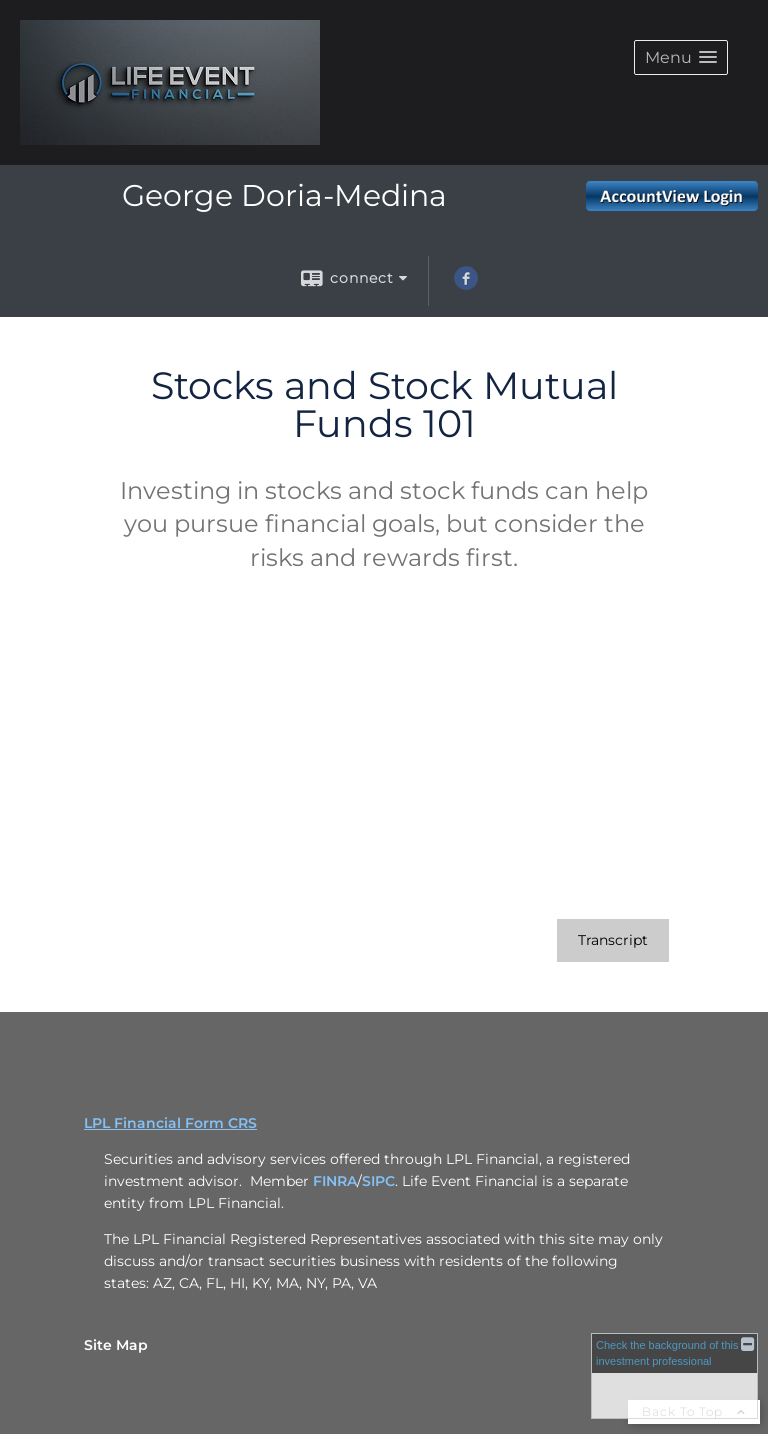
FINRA (335, 1181)
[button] (681, 57)
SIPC (378, 1181)
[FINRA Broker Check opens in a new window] (674, 1376)
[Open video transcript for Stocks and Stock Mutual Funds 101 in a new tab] (613, 940)
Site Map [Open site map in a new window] (116, 1345)
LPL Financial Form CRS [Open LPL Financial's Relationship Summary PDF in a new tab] (170, 1123)
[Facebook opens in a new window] (466, 285)
